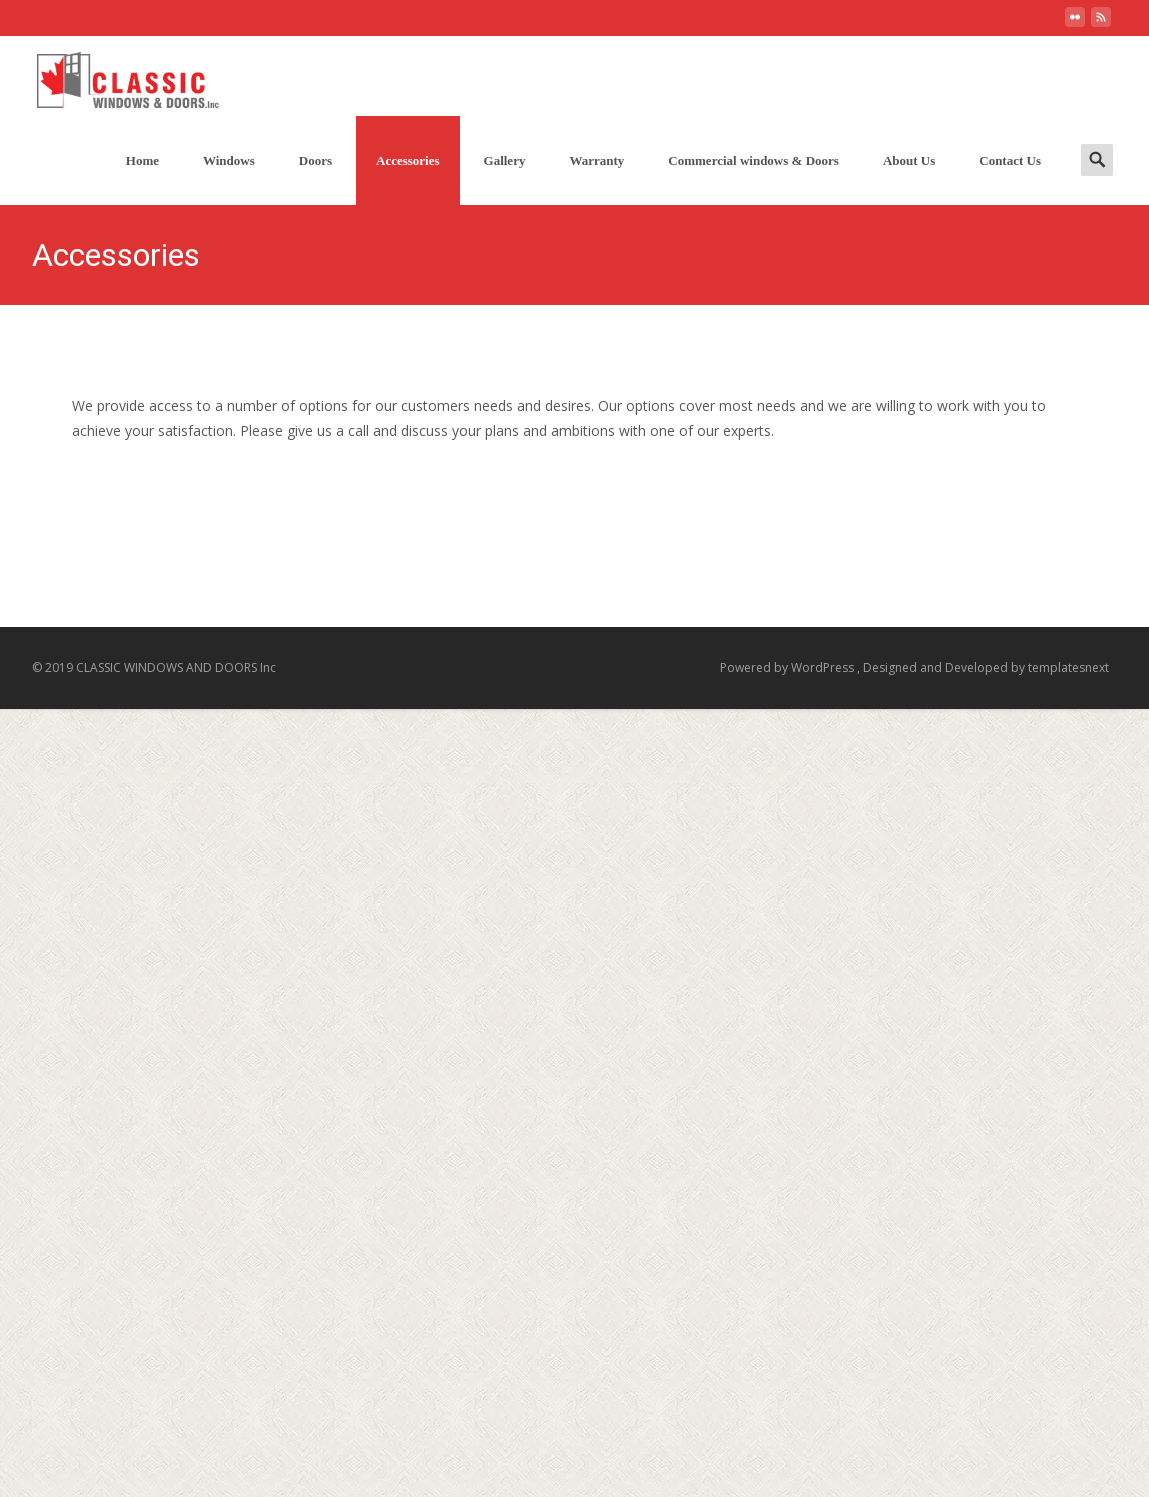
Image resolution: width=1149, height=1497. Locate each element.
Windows (229, 160)
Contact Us (1010, 160)
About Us (909, 160)
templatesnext (1068, 667)
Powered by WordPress (788, 667)
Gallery (505, 160)
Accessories (408, 160)
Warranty (596, 160)
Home (142, 160)
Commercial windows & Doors (753, 160)
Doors (315, 160)
